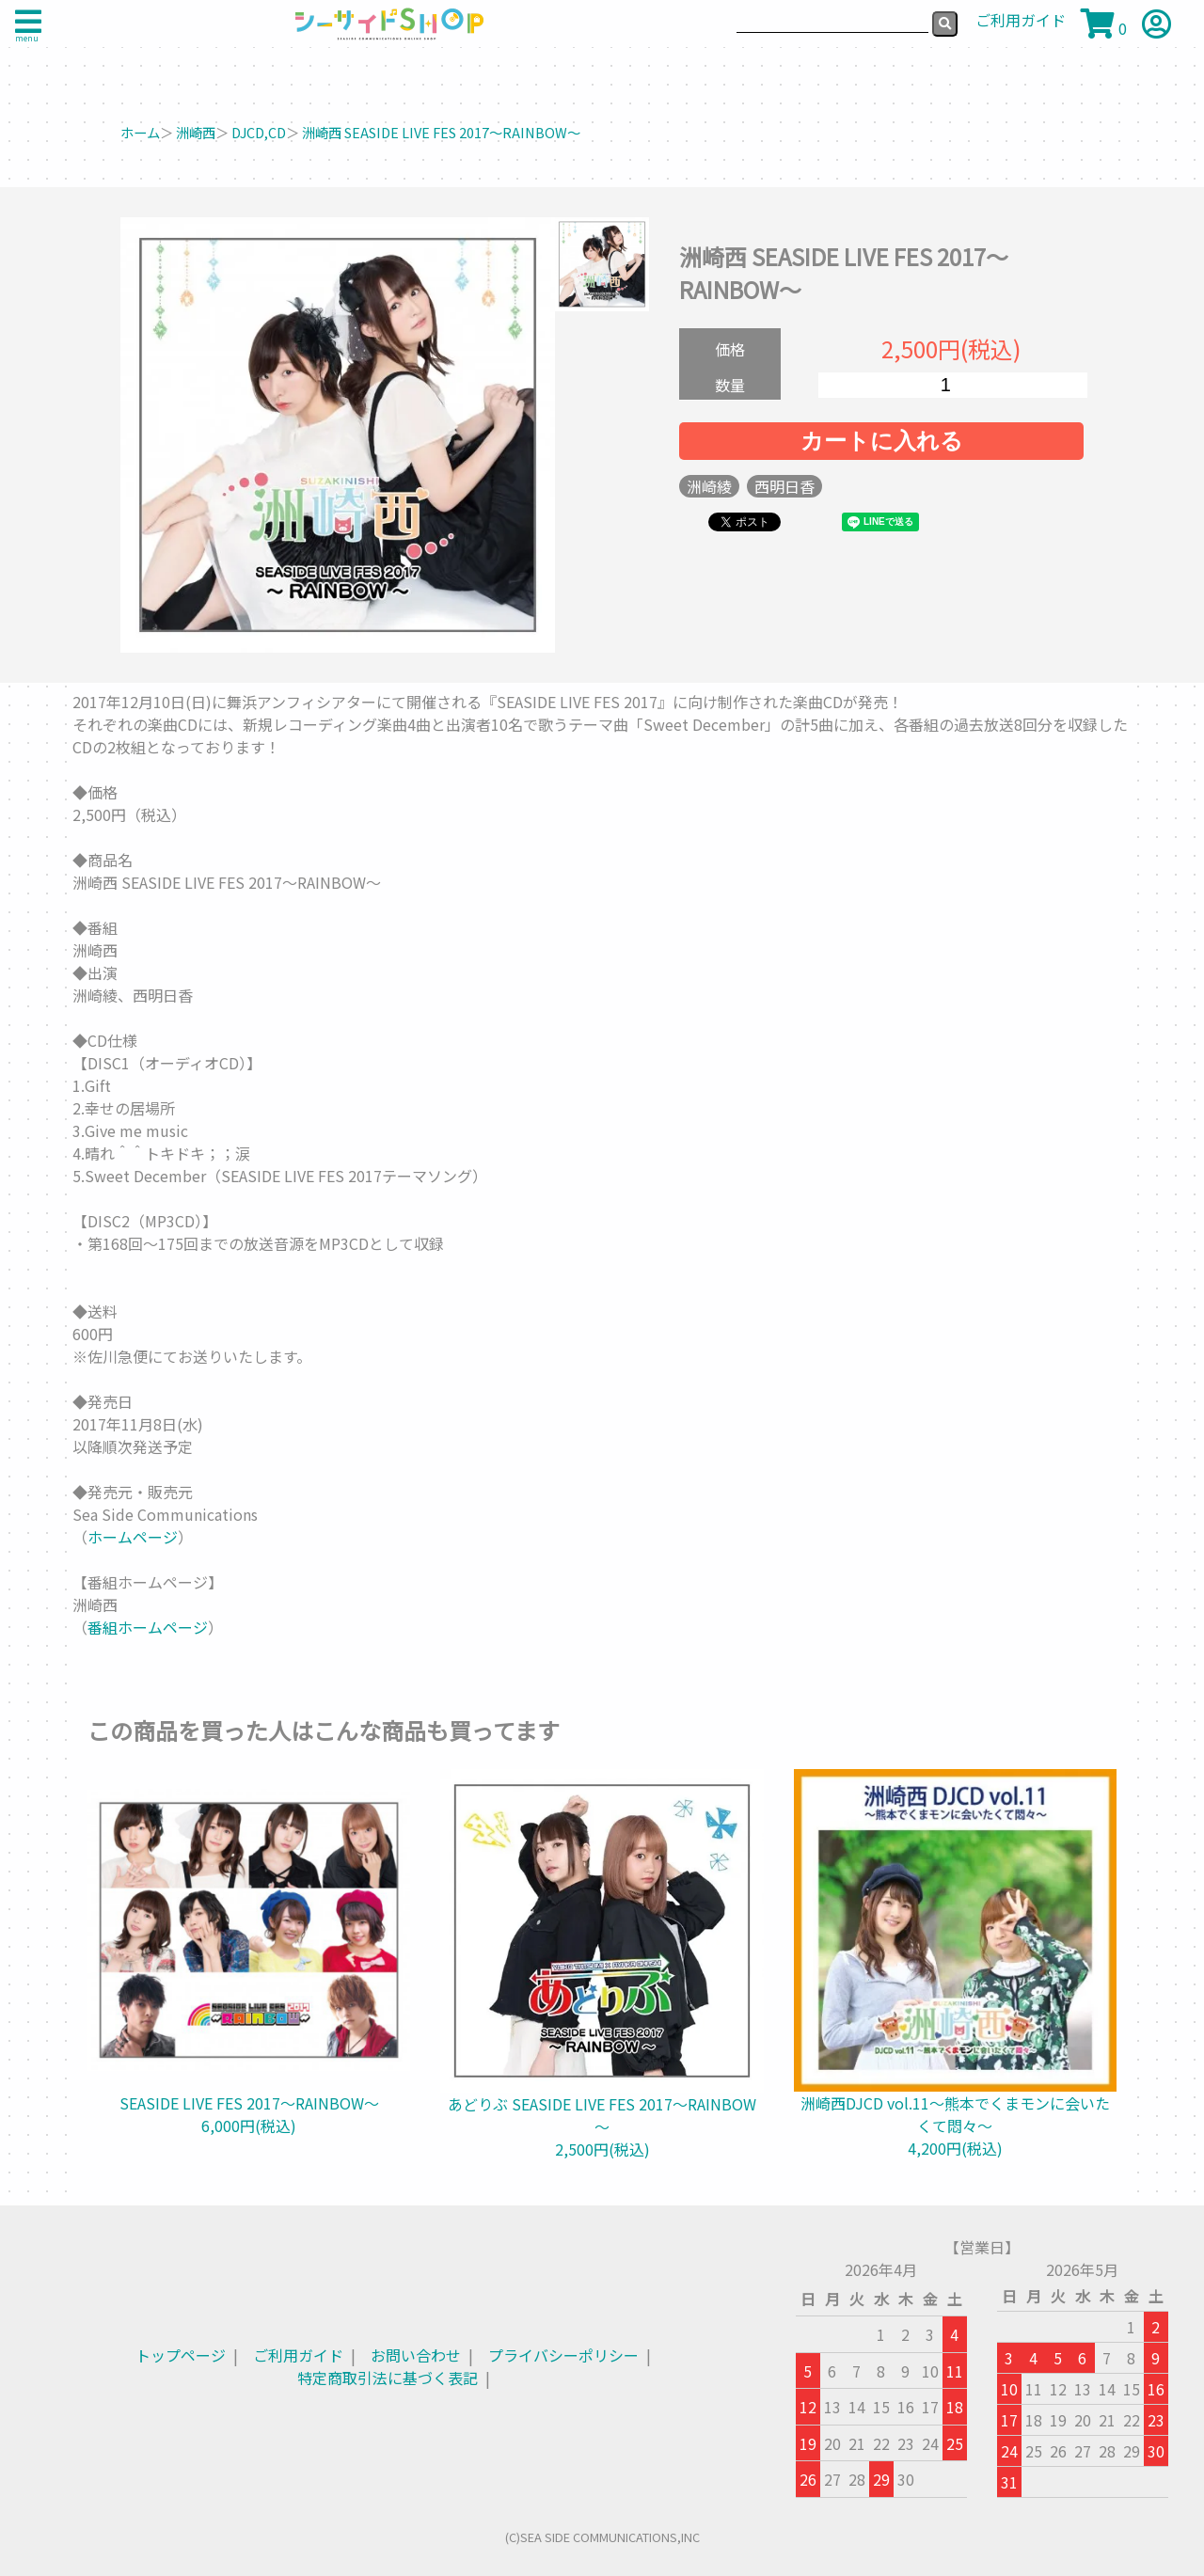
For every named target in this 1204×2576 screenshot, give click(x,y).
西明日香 (784, 486)
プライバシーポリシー (563, 2355)
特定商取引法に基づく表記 (387, 2377)
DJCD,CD (258, 132)
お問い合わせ (416, 2355)
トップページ (180, 2355)
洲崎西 (195, 132)
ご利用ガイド (298, 2355)
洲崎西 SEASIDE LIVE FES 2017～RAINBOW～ (441, 132)
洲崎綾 (709, 486)
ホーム (140, 132)
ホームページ (132, 1536)
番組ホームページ (147, 1627)
